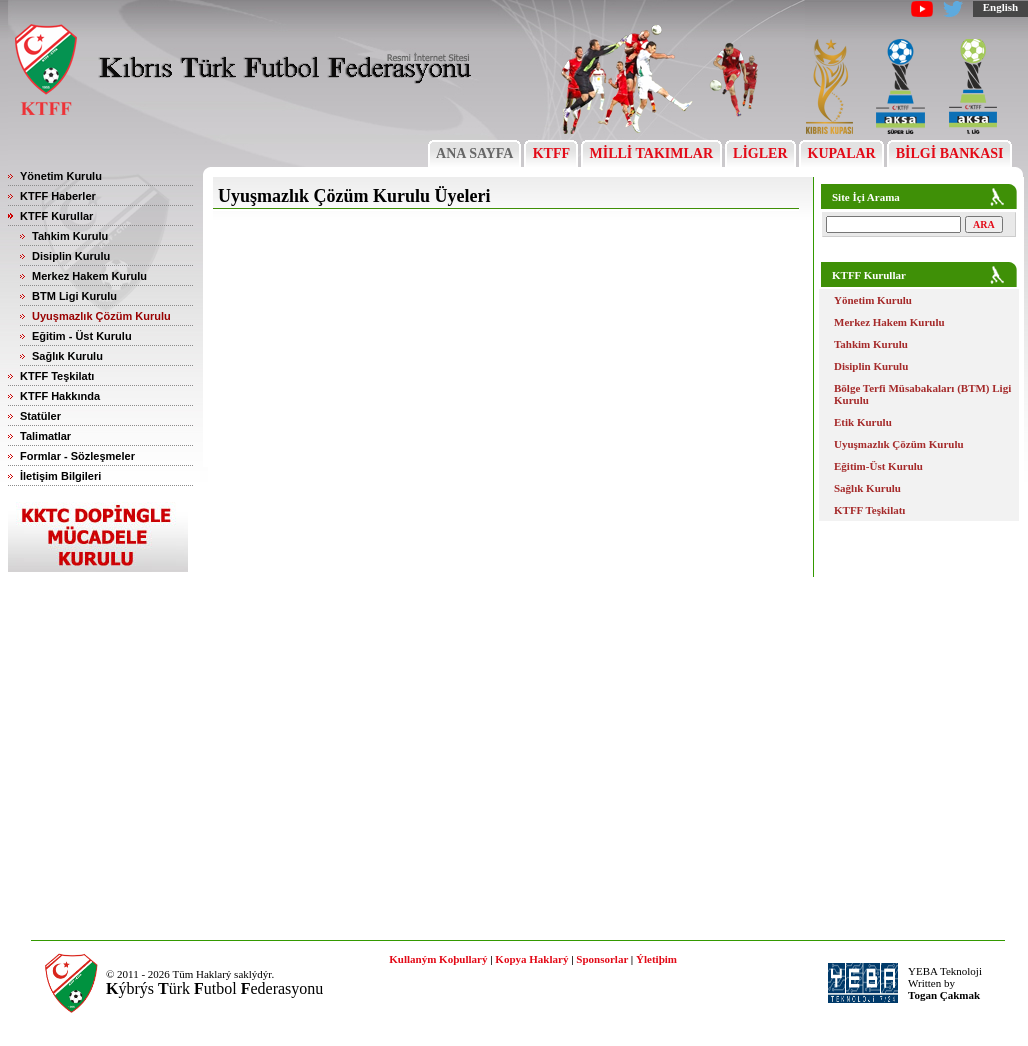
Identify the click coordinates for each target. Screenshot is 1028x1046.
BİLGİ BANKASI (949, 153)
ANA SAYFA (474, 153)
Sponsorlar (602, 959)
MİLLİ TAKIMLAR (651, 153)
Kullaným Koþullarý (438, 959)
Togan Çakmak (944, 995)
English (1000, 7)
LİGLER (760, 153)
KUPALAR (841, 153)
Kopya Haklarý (531, 959)
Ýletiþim (656, 959)
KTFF (551, 153)
